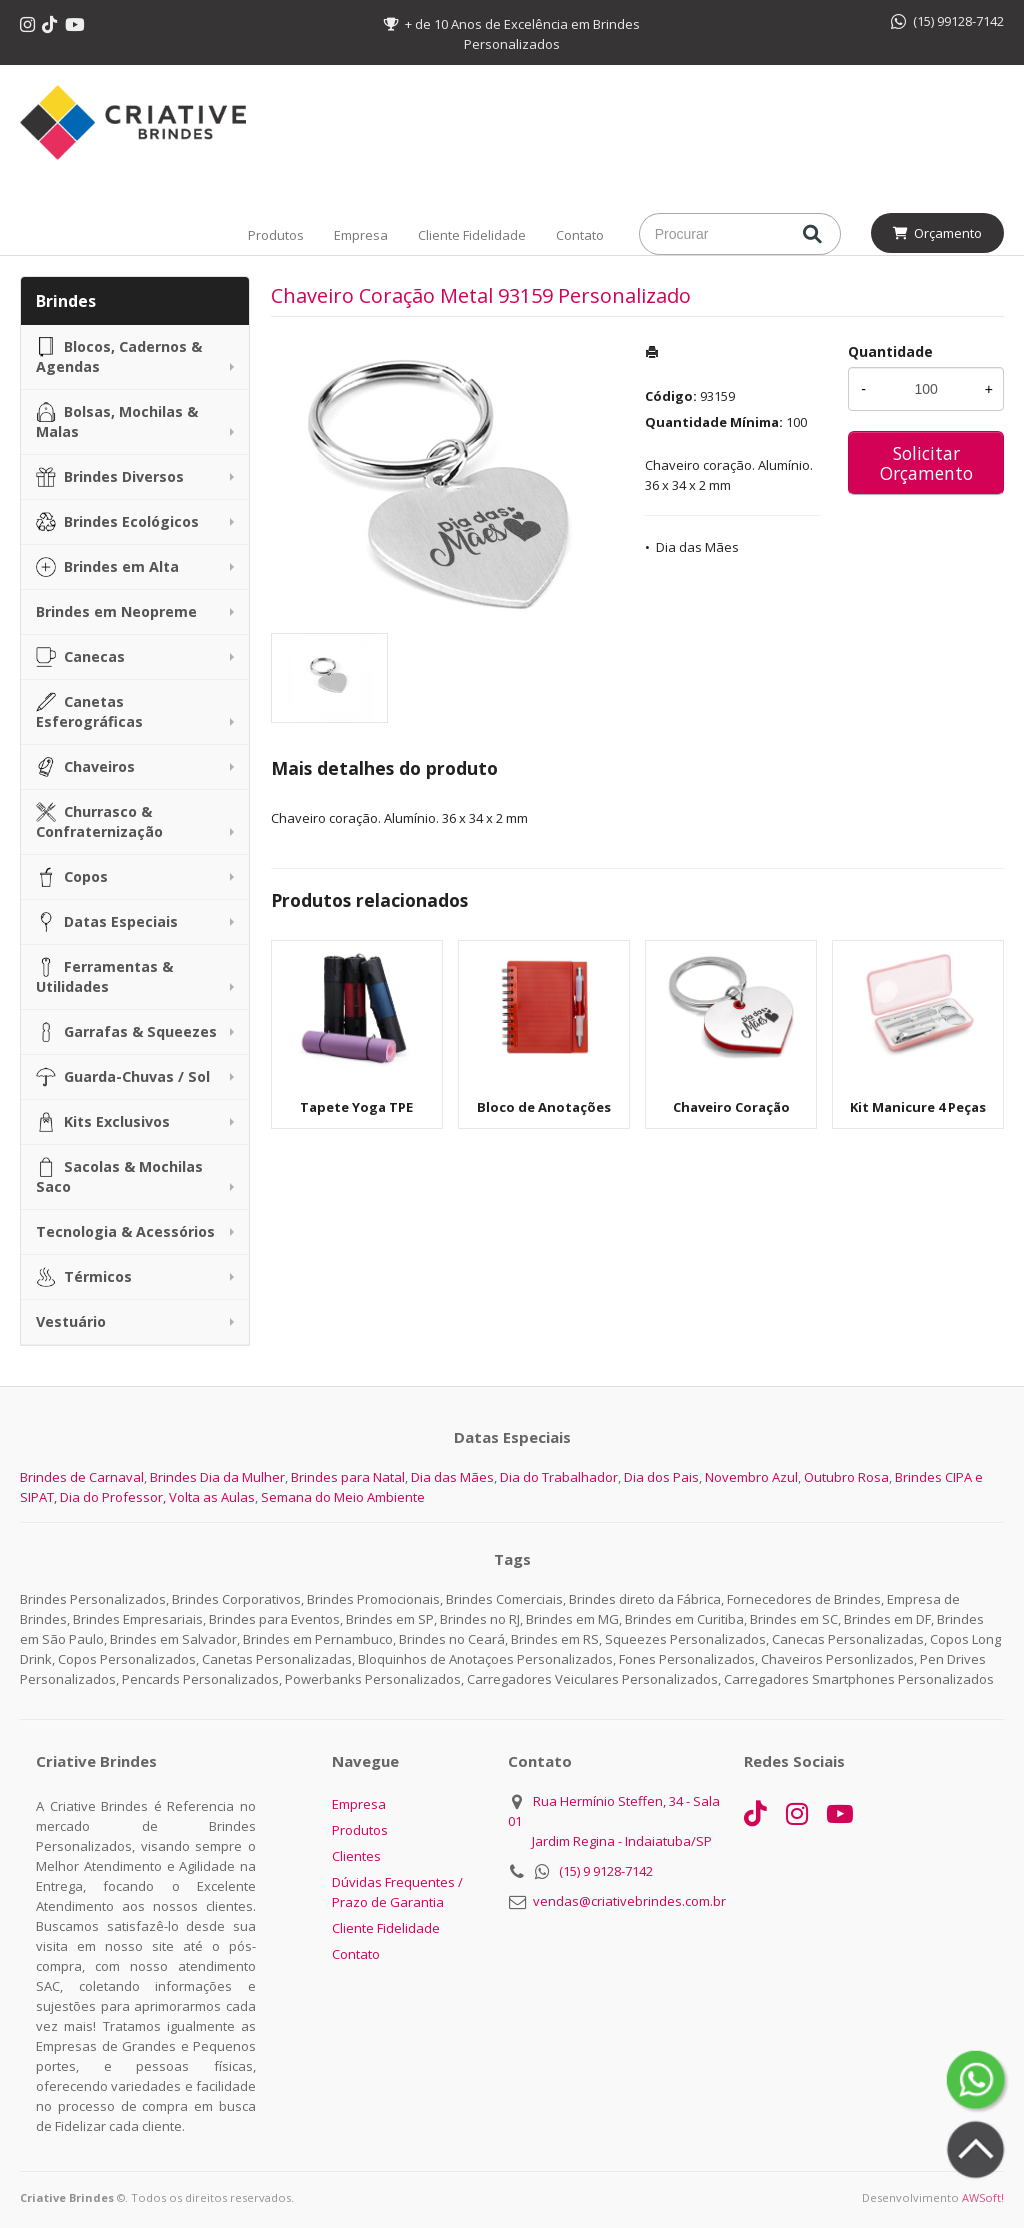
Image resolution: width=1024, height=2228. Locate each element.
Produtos (276, 235)
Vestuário (71, 1321)
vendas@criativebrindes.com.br (629, 1901)
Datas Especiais (107, 922)
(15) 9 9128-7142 (606, 1871)
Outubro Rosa (846, 1477)
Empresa (361, 235)
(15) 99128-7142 (947, 21)
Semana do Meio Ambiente (343, 1497)
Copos (72, 877)
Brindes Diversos (110, 477)
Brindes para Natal (348, 1477)
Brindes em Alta (107, 567)
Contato (580, 235)
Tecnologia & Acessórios (125, 1231)
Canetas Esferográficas (89, 711)
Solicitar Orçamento (926, 463)
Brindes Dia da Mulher (217, 1477)
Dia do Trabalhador (559, 1477)
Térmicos (84, 1277)
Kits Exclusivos (103, 1122)
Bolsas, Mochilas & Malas (117, 421)
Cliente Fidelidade (472, 235)
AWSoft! (983, 2197)
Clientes (356, 1856)
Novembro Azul (751, 1477)
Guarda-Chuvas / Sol (123, 1077)
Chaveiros (85, 767)
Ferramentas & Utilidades (104, 976)
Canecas (80, 657)
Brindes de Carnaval (82, 1477)
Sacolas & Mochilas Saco (119, 1176)
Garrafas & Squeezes (126, 1032)
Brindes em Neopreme (116, 611)
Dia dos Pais (661, 1477)
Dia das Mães (697, 547)
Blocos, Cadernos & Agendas (119, 356)
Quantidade (890, 351)
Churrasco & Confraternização (99, 821)
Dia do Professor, (113, 1497)
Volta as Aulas (212, 1497)
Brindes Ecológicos (117, 522)
